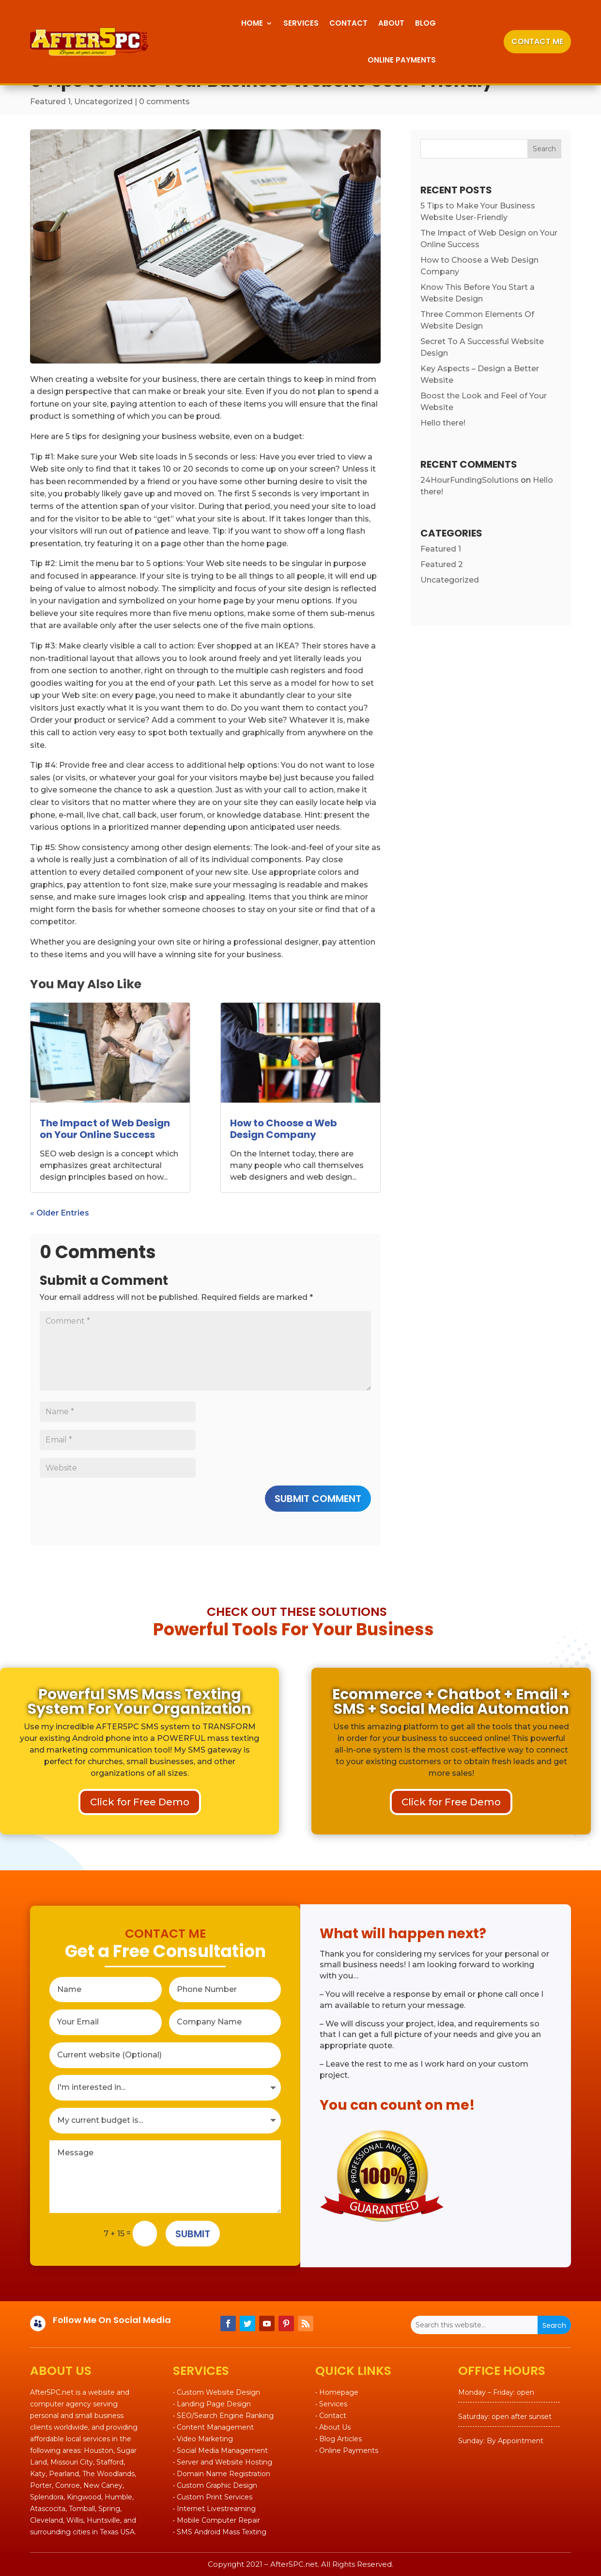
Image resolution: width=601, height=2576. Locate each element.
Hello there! (442, 422)
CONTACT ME (537, 41)
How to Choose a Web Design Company (283, 1128)
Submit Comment (318, 1498)
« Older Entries (59, 1212)
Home (252, 23)
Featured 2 (441, 564)
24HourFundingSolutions (469, 480)
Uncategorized (103, 101)
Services (301, 23)
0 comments (164, 101)
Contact (348, 23)
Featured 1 (50, 101)
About (391, 23)
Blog (425, 23)
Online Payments (402, 60)
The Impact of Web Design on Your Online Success (105, 1128)
